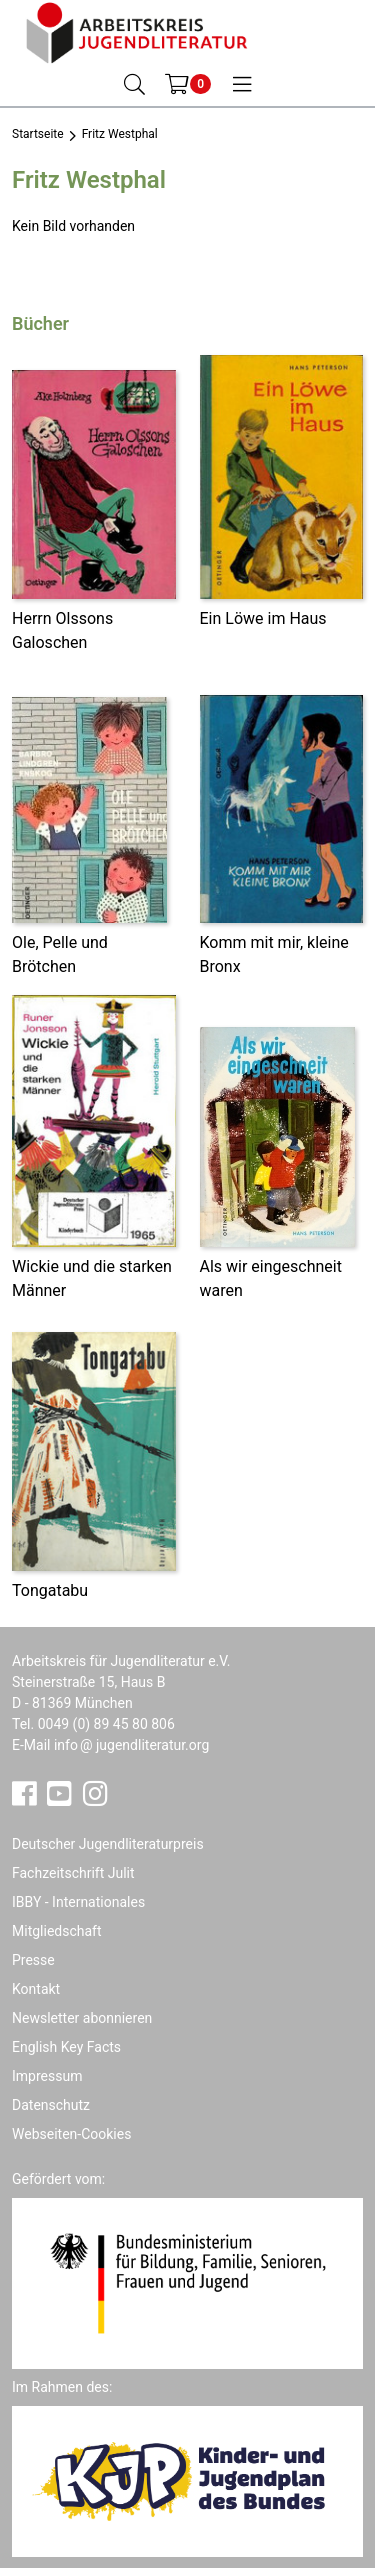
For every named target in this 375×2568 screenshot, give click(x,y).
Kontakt (36, 1989)
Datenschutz (51, 2105)
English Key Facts (66, 2047)
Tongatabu (50, 1590)
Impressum (47, 2076)
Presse (33, 1960)
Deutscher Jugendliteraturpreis (108, 1844)
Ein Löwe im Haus (263, 618)
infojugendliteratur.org (131, 1745)
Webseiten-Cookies (71, 2134)
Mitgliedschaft (57, 1931)
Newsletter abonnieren (82, 2018)
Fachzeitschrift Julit (73, 1873)
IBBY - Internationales (78, 1902)
